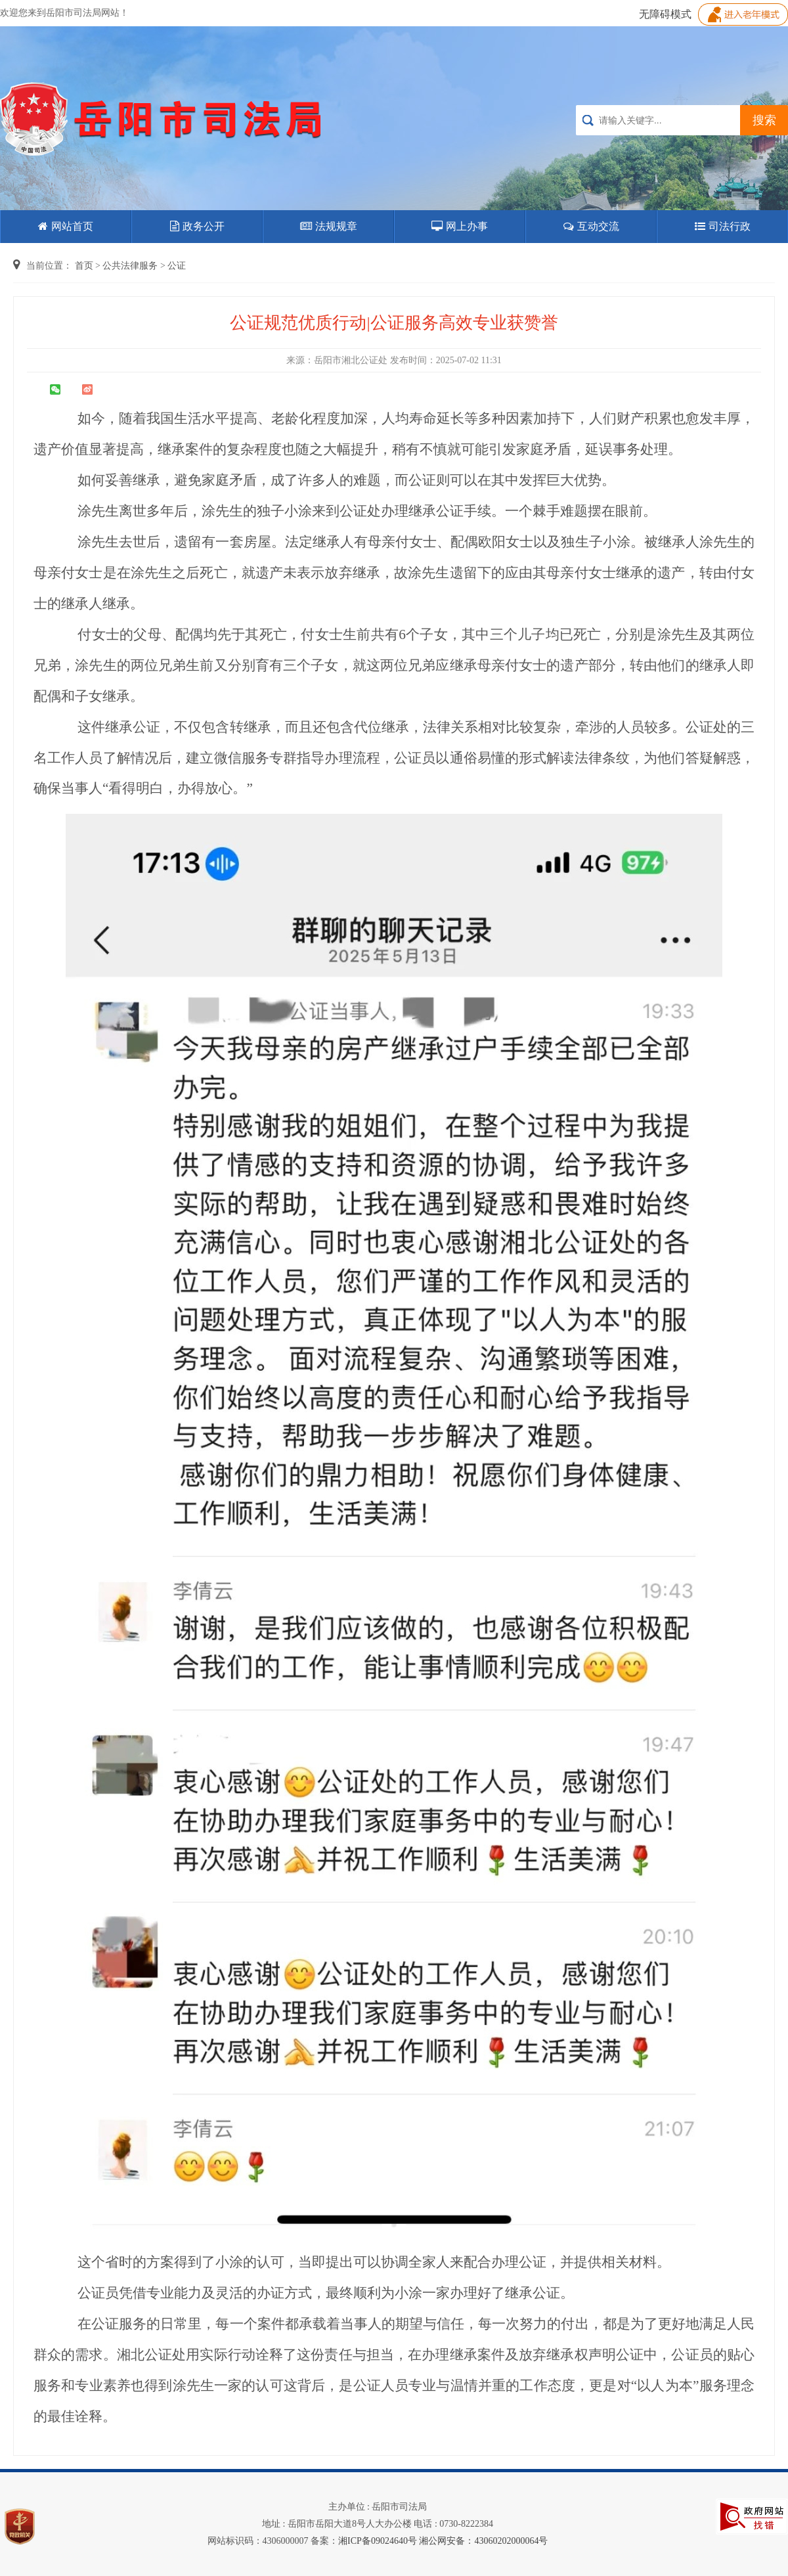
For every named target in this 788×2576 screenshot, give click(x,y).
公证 (176, 266)
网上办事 (459, 226)
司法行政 (723, 226)
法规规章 (328, 226)
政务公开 (197, 226)
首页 (84, 266)
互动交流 (591, 226)
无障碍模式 (665, 14)
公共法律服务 (130, 266)
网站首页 (65, 226)
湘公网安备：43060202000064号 (483, 2541)
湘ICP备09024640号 (377, 2541)
